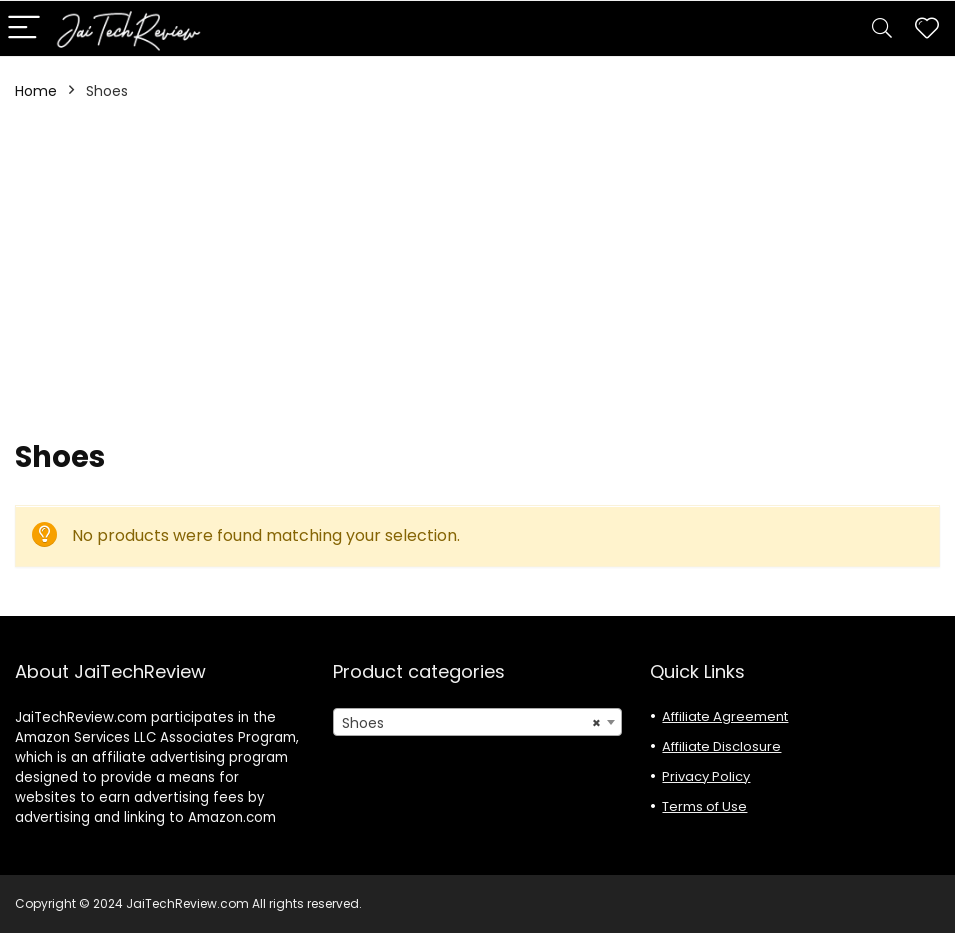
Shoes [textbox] (471, 723)
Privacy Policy (706, 776)
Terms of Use (704, 806)
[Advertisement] (477, 270)
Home (36, 91)
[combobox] (477, 722)
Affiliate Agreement (725, 716)
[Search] (882, 28)
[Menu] (24, 28)
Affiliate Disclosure (721, 746)
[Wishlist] (927, 28)
